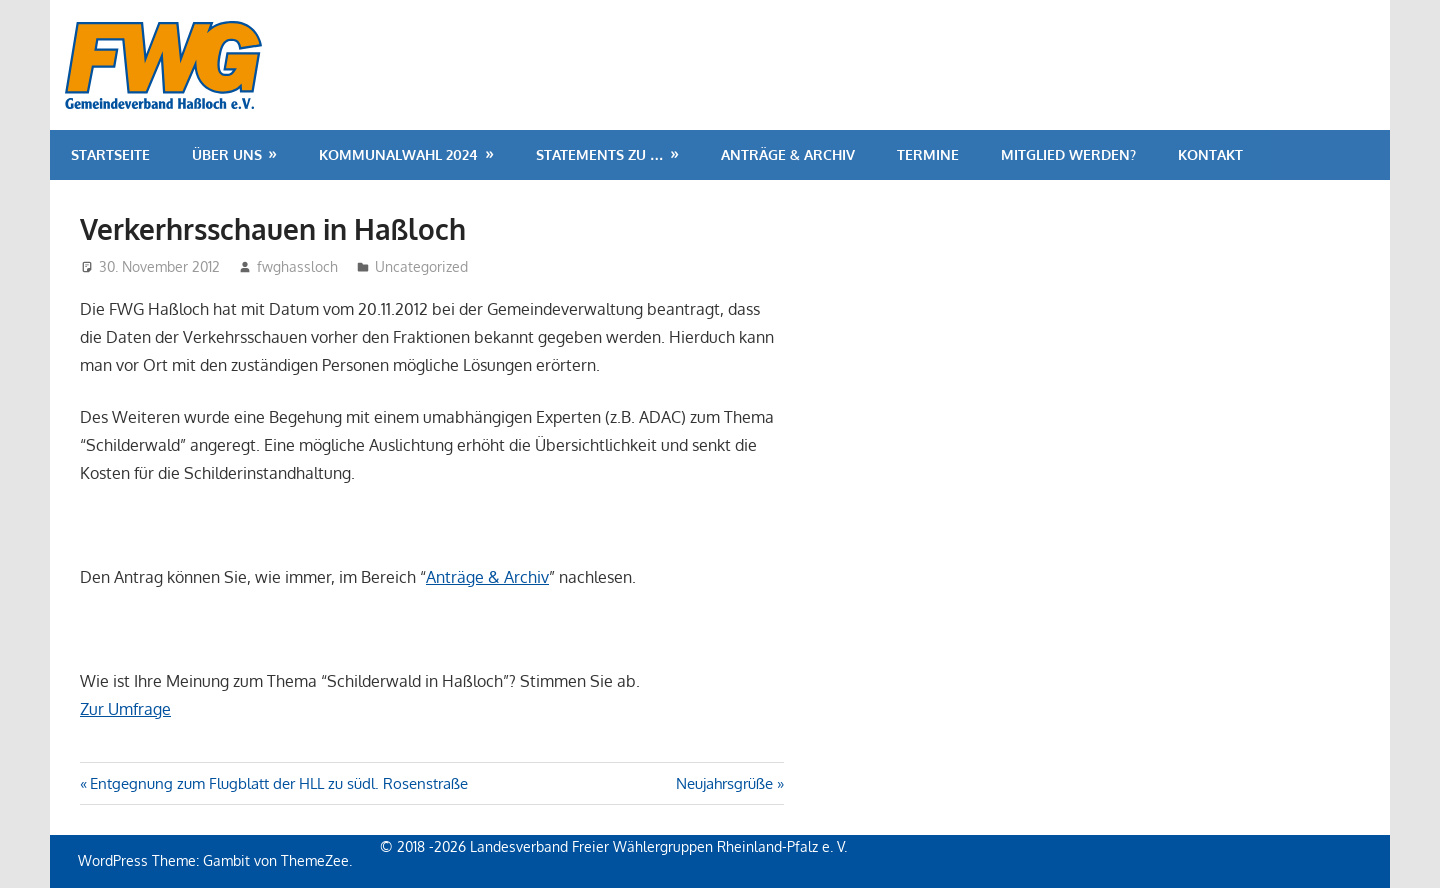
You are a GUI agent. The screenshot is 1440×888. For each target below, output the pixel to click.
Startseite (110, 154)
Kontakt (1210, 154)
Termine (928, 154)
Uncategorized (421, 266)
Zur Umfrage (125, 709)
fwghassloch (297, 266)
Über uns (227, 154)
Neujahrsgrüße (724, 783)
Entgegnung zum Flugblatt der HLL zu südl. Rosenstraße (278, 783)
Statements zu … (600, 154)
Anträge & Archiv (788, 154)
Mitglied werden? (1068, 154)
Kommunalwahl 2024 (398, 154)
